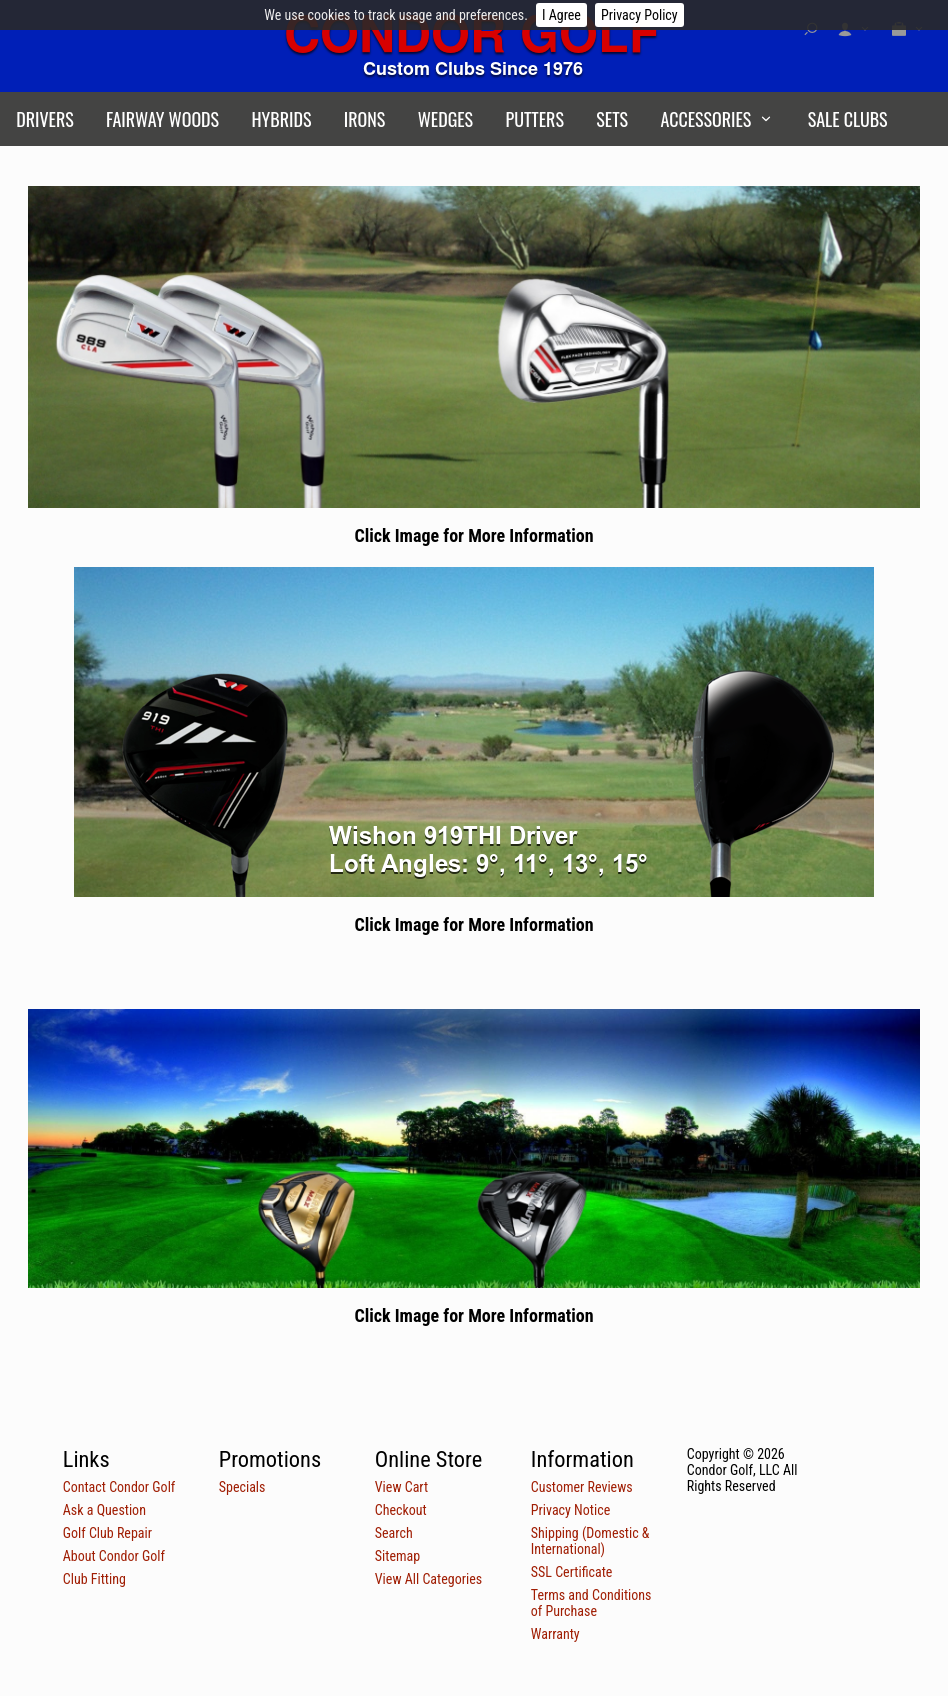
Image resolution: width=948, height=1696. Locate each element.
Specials (242, 1487)
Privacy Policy (639, 15)
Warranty (555, 1634)
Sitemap (397, 1556)
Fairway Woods (162, 119)
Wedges (445, 119)
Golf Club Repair (107, 1533)
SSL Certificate (572, 1572)
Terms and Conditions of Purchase (591, 1603)
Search (394, 1533)
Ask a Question (104, 1510)
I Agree (561, 15)
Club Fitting (94, 1579)
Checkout (401, 1510)
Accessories (705, 119)
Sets (612, 119)
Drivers (45, 119)
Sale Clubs (848, 119)
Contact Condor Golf (119, 1487)
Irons (364, 119)
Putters (535, 119)
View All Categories (428, 1579)
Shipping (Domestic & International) (590, 1541)
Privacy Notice (570, 1510)
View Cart (401, 1487)
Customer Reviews (582, 1487)
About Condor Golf (114, 1556)
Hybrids (281, 119)
